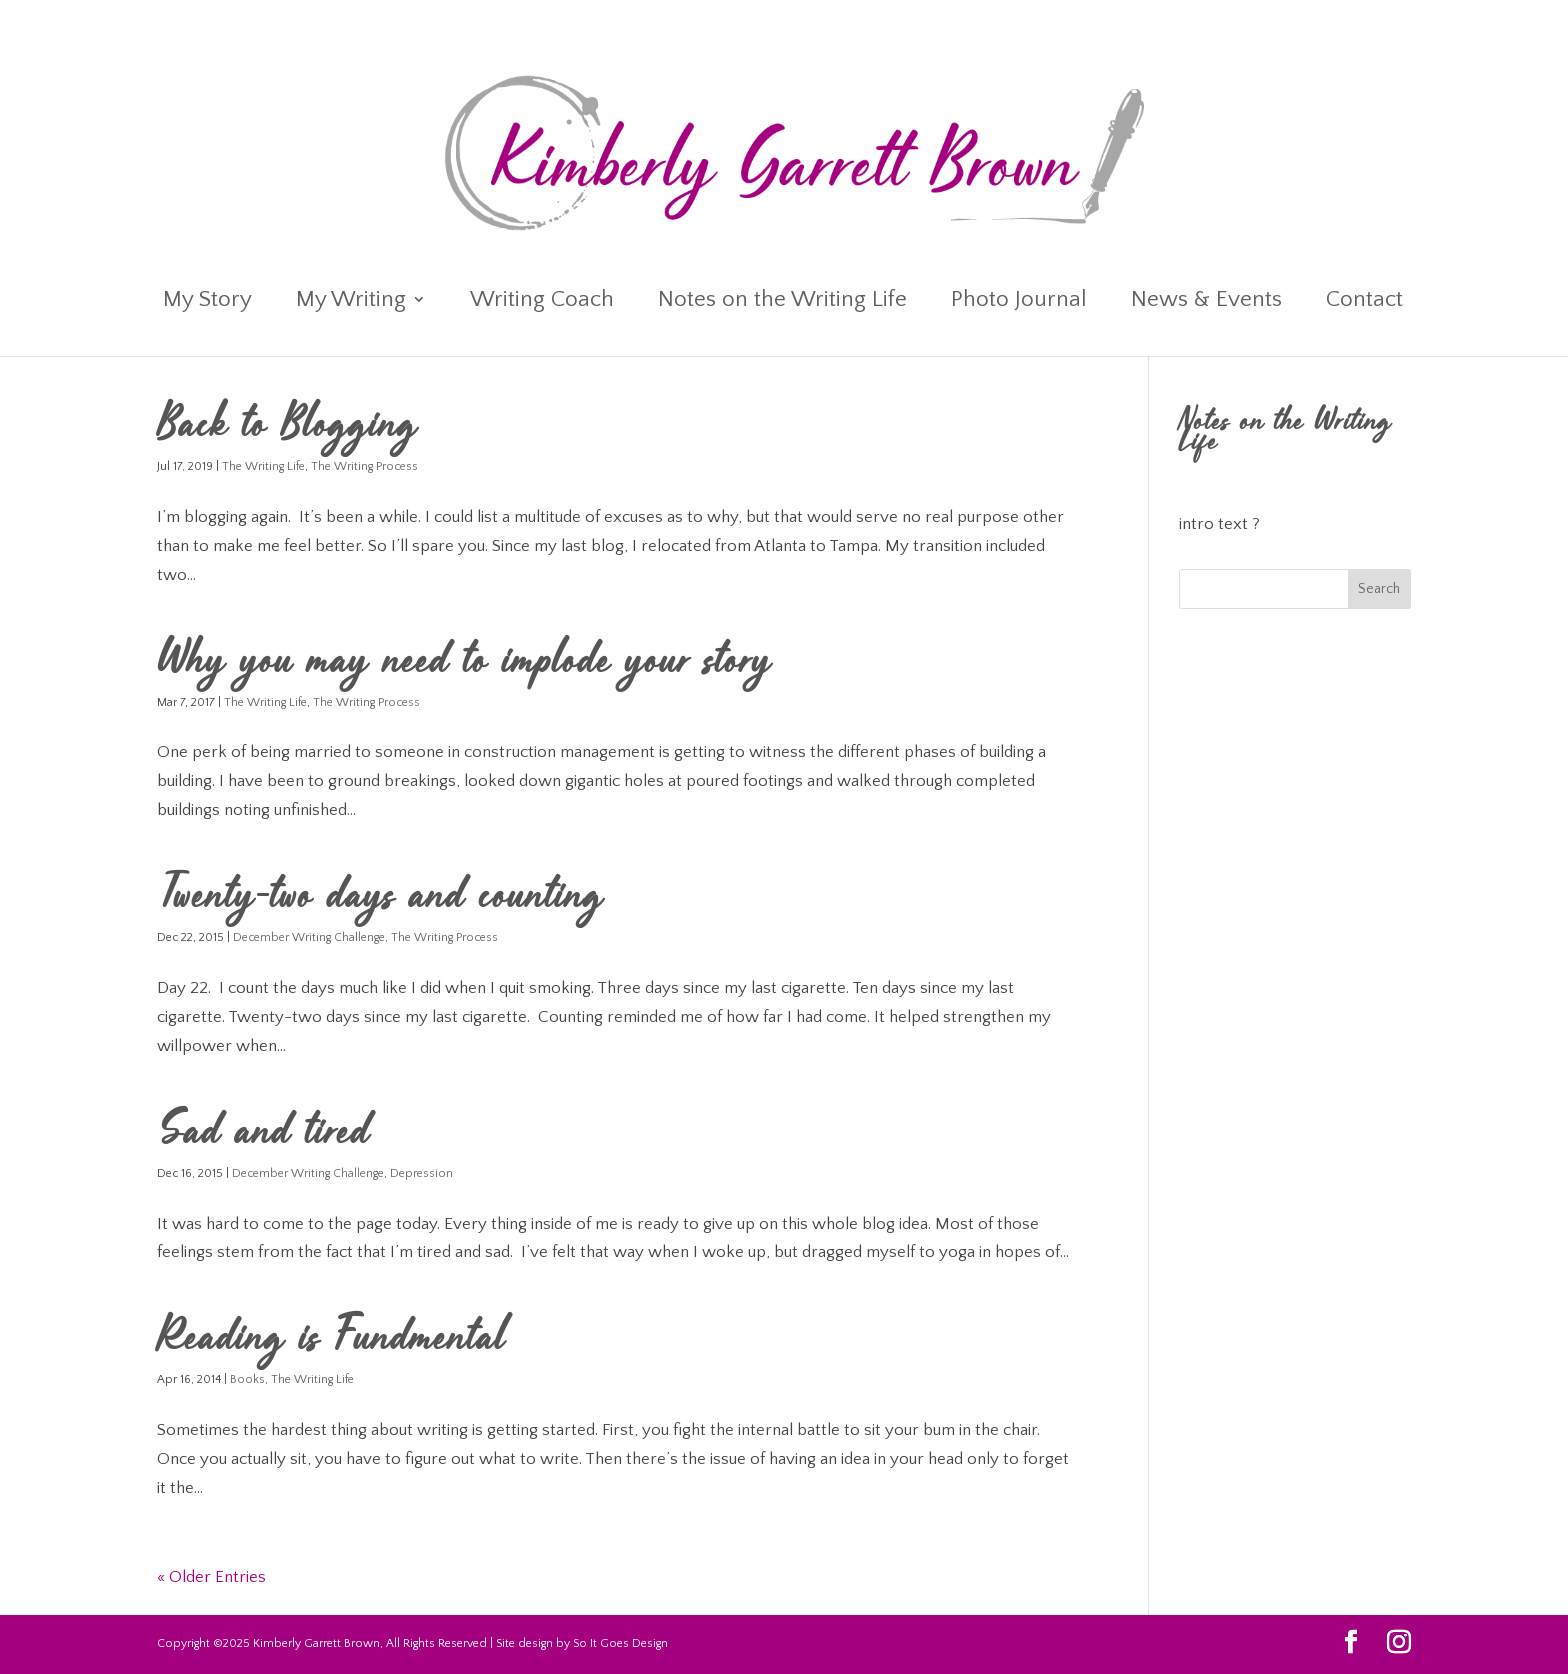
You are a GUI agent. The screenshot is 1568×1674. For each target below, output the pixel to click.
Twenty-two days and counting (387, 899)
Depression (421, 1173)
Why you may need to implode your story (464, 664)
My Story (207, 302)
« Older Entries (211, 1577)
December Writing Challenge (309, 937)
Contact (1364, 302)
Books (247, 1379)
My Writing (351, 302)
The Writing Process (364, 466)
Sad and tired (263, 1135)
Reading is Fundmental (331, 1341)
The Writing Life (263, 466)
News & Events (1206, 302)
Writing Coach (542, 302)
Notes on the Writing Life (782, 302)
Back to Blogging (287, 428)
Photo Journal (1019, 302)
